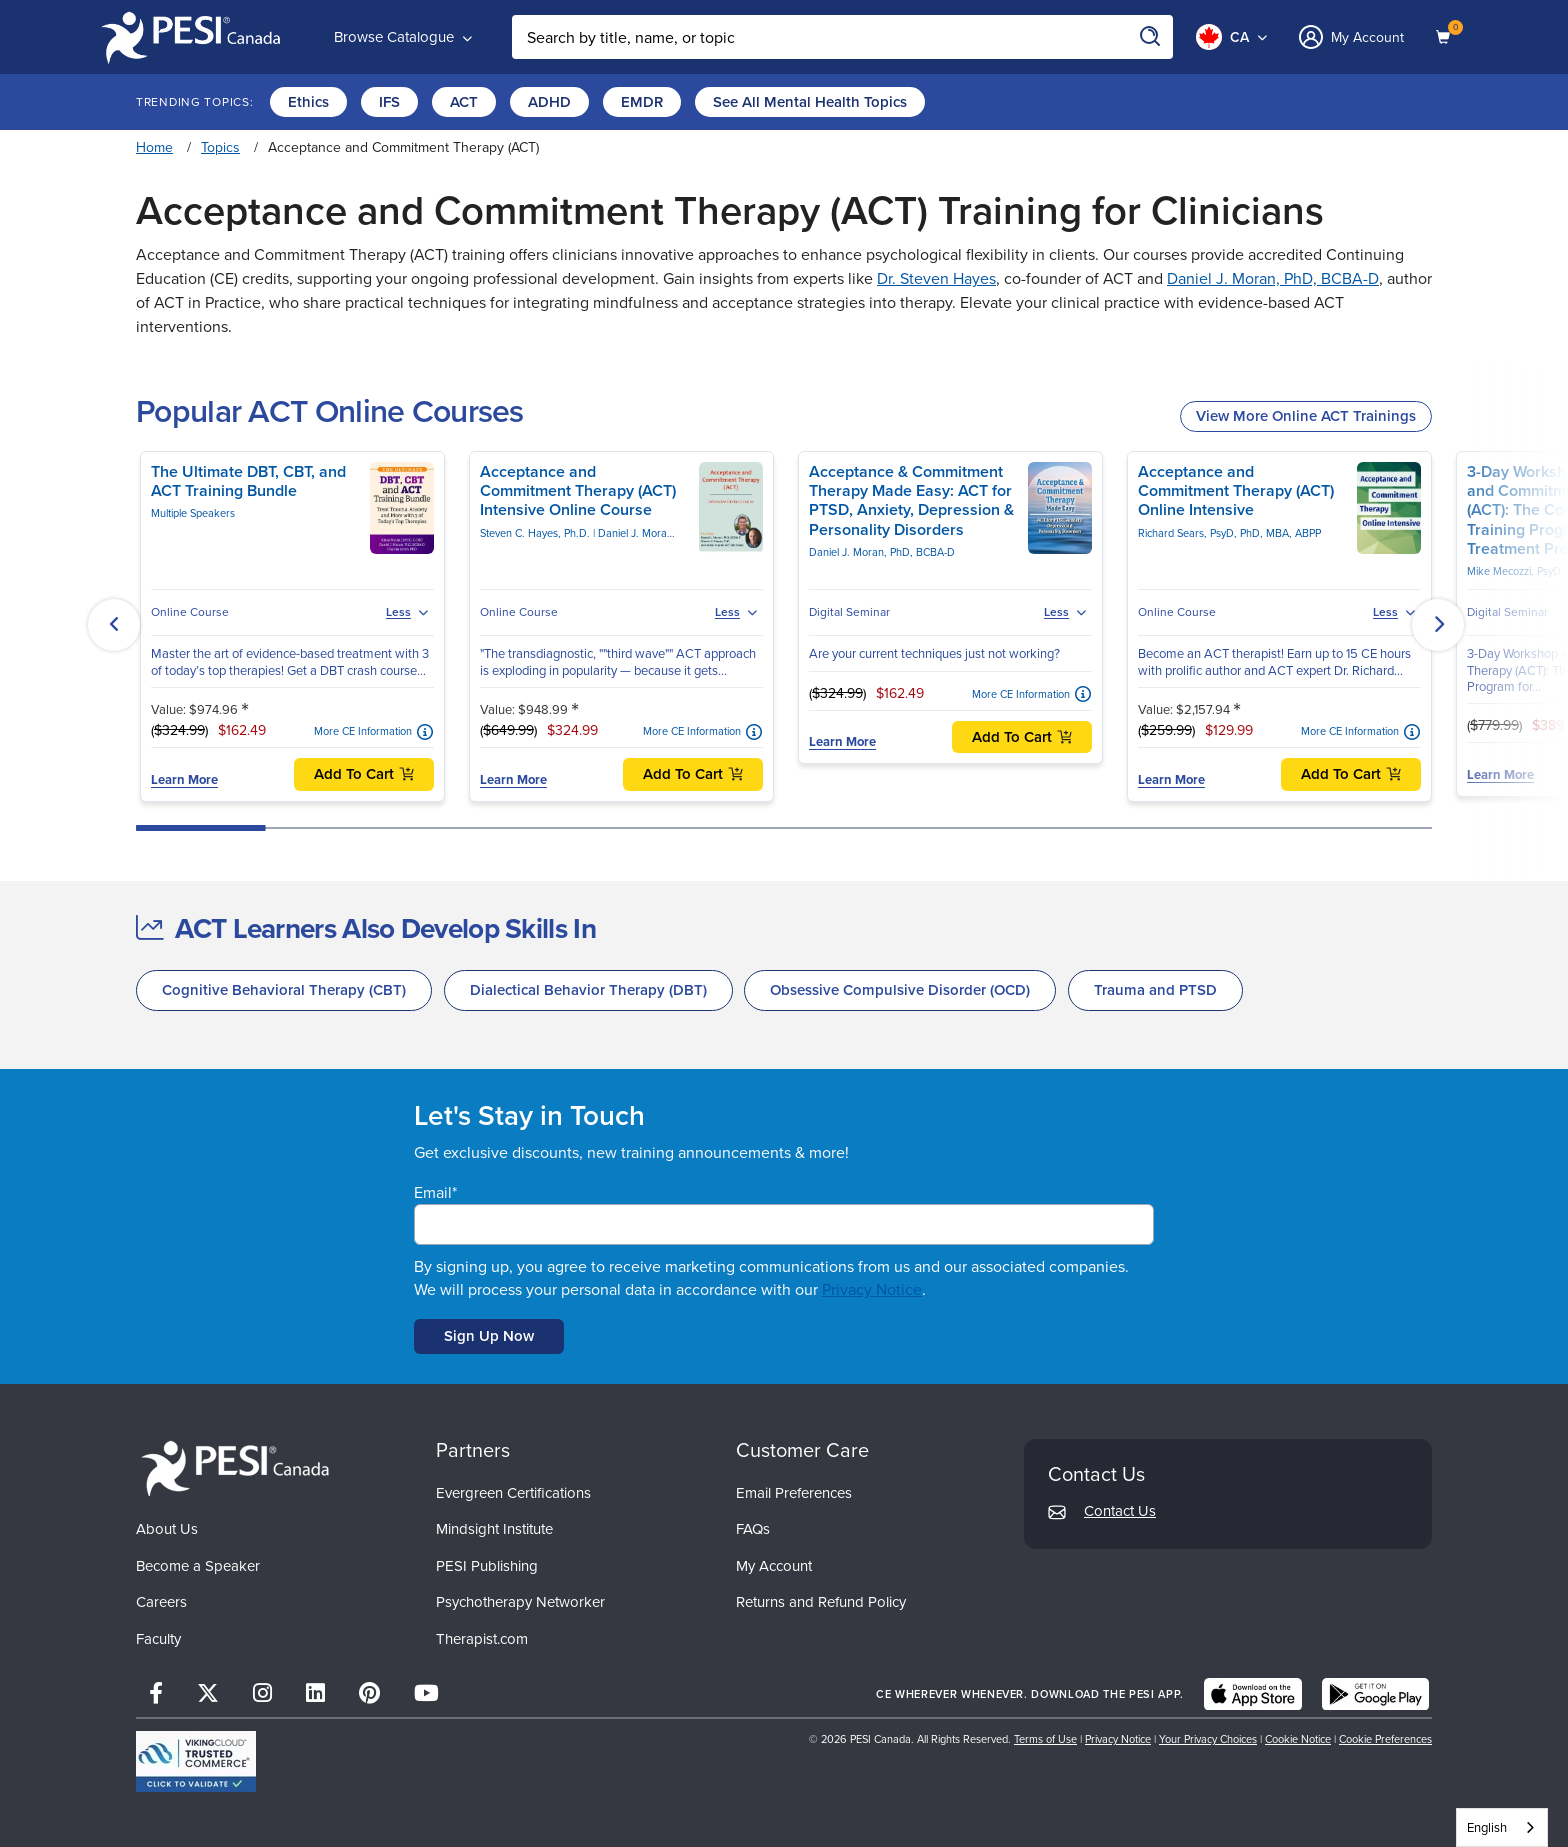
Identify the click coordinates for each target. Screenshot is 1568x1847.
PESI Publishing (487, 1566)
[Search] (1151, 37)
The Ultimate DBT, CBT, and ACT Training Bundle (248, 481)
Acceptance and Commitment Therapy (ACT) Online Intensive (1236, 490)
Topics (220, 147)
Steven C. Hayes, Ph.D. (536, 533)
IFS (389, 102)
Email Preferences (794, 1493)
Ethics (308, 102)
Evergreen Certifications (513, 1493)
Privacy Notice (872, 1289)
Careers (161, 1602)
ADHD (549, 102)
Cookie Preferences (1385, 1739)
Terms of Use (1045, 1739)
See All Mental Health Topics (810, 102)
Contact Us (1120, 1511)
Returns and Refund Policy (821, 1602)
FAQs (753, 1529)
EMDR (642, 102)
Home (154, 147)
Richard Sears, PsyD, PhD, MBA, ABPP (1229, 533)
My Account (774, 1566)
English (1487, 1827)
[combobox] (1502, 1827)
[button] (114, 625)
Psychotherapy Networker (520, 1602)
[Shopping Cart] (1446, 37)
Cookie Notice (1298, 1739)
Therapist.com (482, 1639)
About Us (167, 1529)
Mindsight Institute (494, 1529)
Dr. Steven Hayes (936, 278)
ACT (464, 102)
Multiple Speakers (193, 513)
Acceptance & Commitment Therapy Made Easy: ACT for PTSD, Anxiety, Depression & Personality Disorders (911, 500)
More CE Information (363, 731)
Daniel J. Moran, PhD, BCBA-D (1273, 278)
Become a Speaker (198, 1566)
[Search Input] (842, 37)
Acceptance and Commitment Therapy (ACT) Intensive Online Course (578, 490)
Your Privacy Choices (1208, 1739)
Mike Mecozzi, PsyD (1514, 571)
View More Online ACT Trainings (1306, 416)
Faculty (158, 1639)
